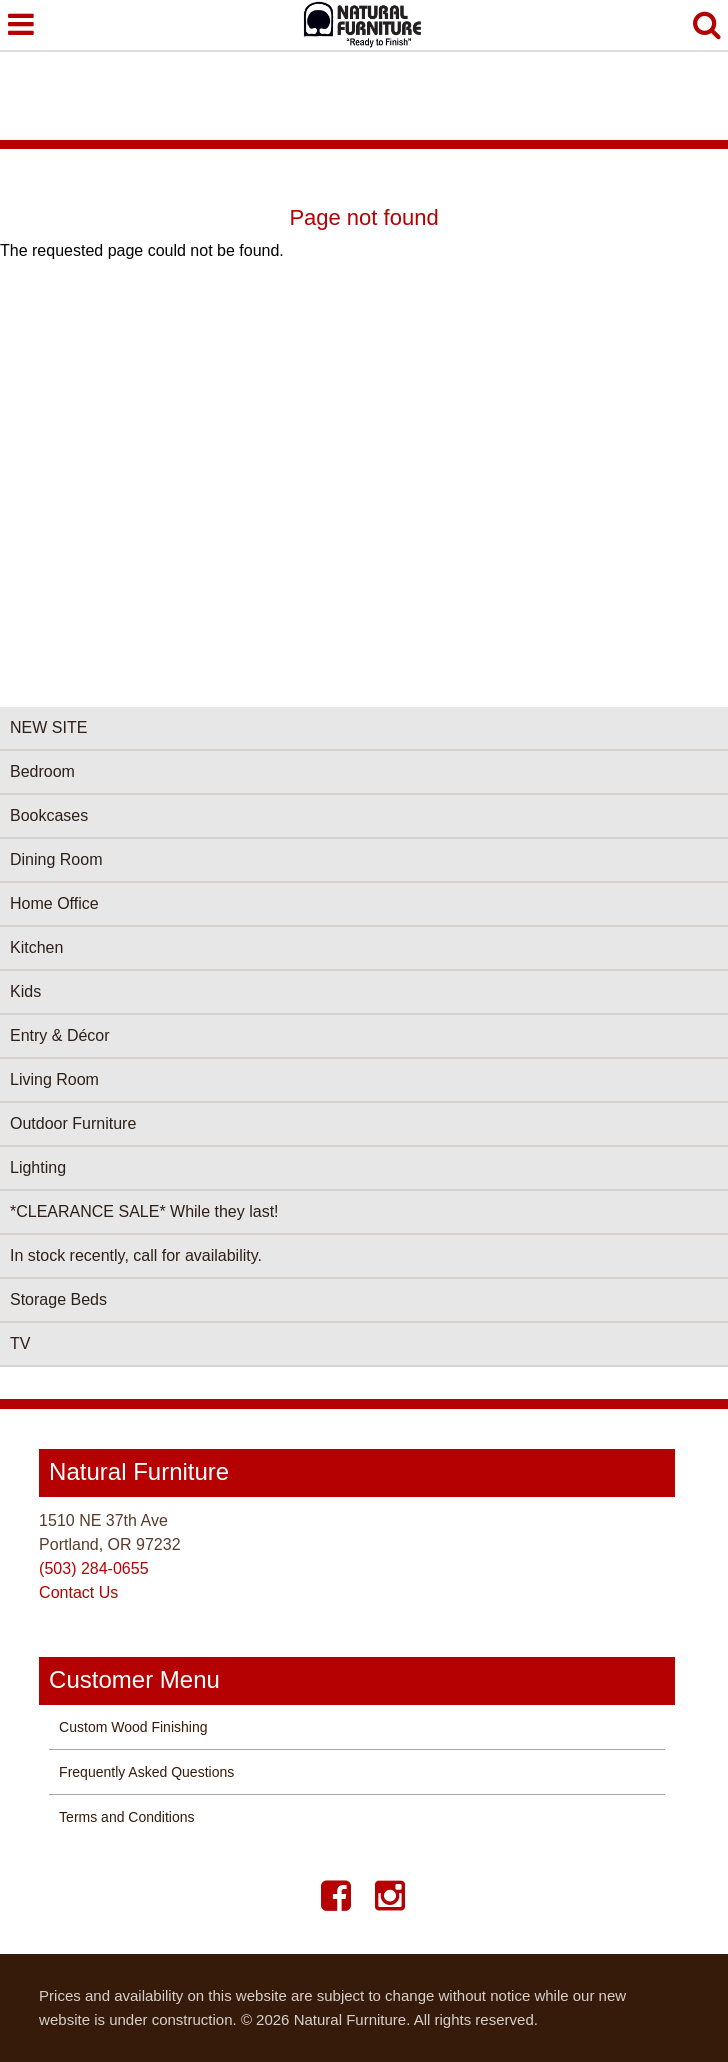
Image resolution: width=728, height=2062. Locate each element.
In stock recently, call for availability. (136, 1255)
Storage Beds (58, 1299)
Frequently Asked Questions (146, 1772)
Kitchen (36, 947)
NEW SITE (48, 727)
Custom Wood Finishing (133, 1727)
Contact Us (78, 1592)
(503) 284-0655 (93, 1568)
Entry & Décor (60, 1035)
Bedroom (42, 771)
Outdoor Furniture (73, 1123)
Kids (25, 991)
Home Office (54, 903)
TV (20, 1343)
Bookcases (49, 815)
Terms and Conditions (126, 1817)
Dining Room (56, 859)
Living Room (54, 1079)
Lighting (38, 1167)
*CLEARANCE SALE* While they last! (144, 1211)
